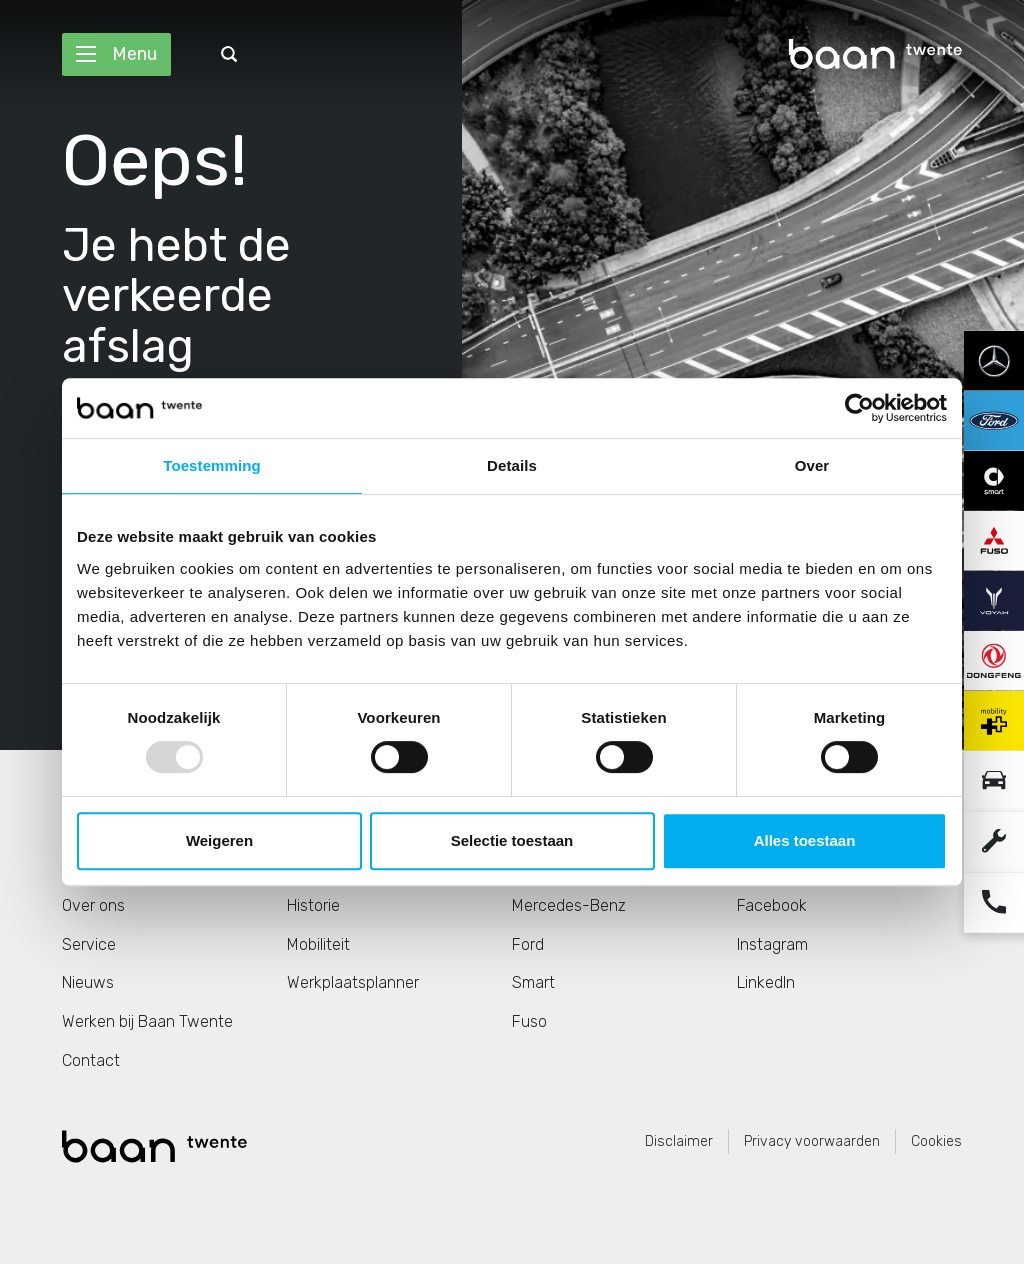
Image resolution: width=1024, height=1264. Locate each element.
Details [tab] (512, 465)
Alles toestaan (805, 840)
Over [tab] (812, 465)
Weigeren (219, 840)
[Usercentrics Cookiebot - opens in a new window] (859, 408)
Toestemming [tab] (212, 465)
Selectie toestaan (512, 840)
